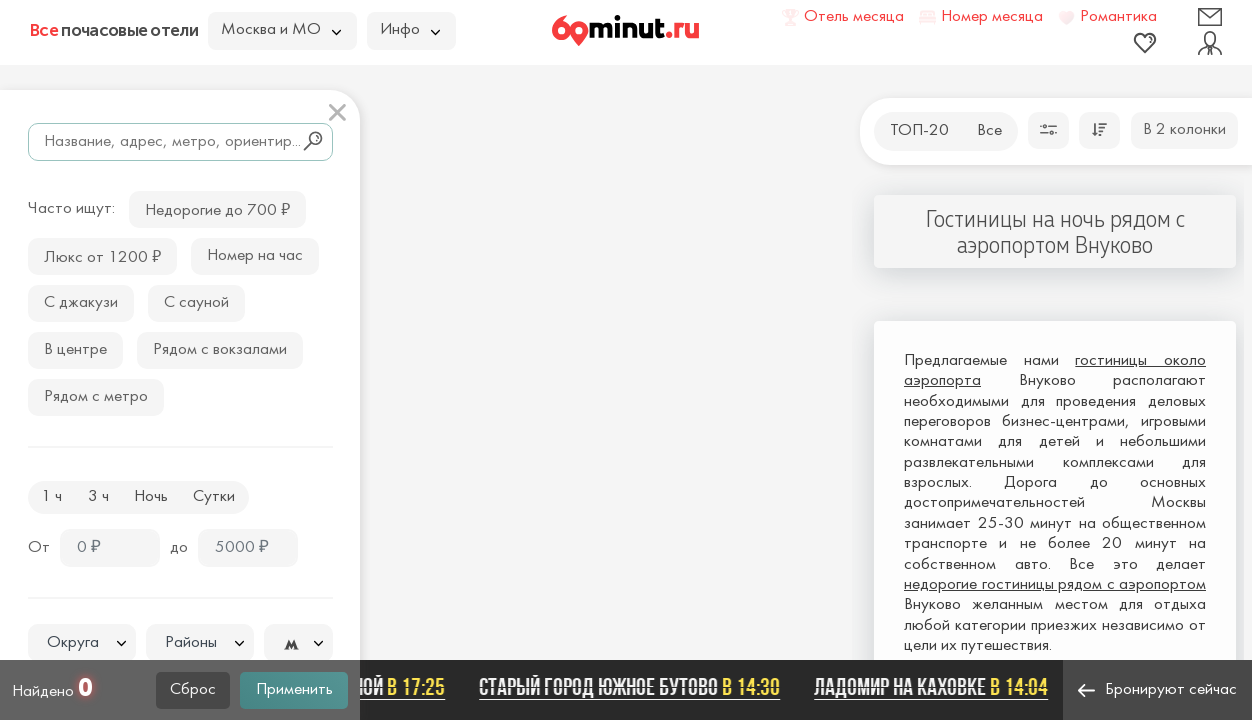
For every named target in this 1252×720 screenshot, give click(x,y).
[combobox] (82, 643)
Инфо (410, 30)
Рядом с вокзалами (220, 350)
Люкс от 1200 (102, 255)
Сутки (214, 497)
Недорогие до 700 (217, 208)
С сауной (196, 303)
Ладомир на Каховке (937, 687)
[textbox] (82, 643)
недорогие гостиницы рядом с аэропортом (1055, 585)
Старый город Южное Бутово (635, 687)
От (39, 548)
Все (989, 131)
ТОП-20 (919, 131)
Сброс (193, 690)
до (179, 548)
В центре (75, 350)
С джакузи (81, 303)
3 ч (98, 497)
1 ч (51, 497)
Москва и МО (281, 30)
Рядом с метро (96, 397)
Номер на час (255, 256)
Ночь (151, 497)
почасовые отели (114, 30)
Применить (294, 690)
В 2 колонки (1184, 130)
